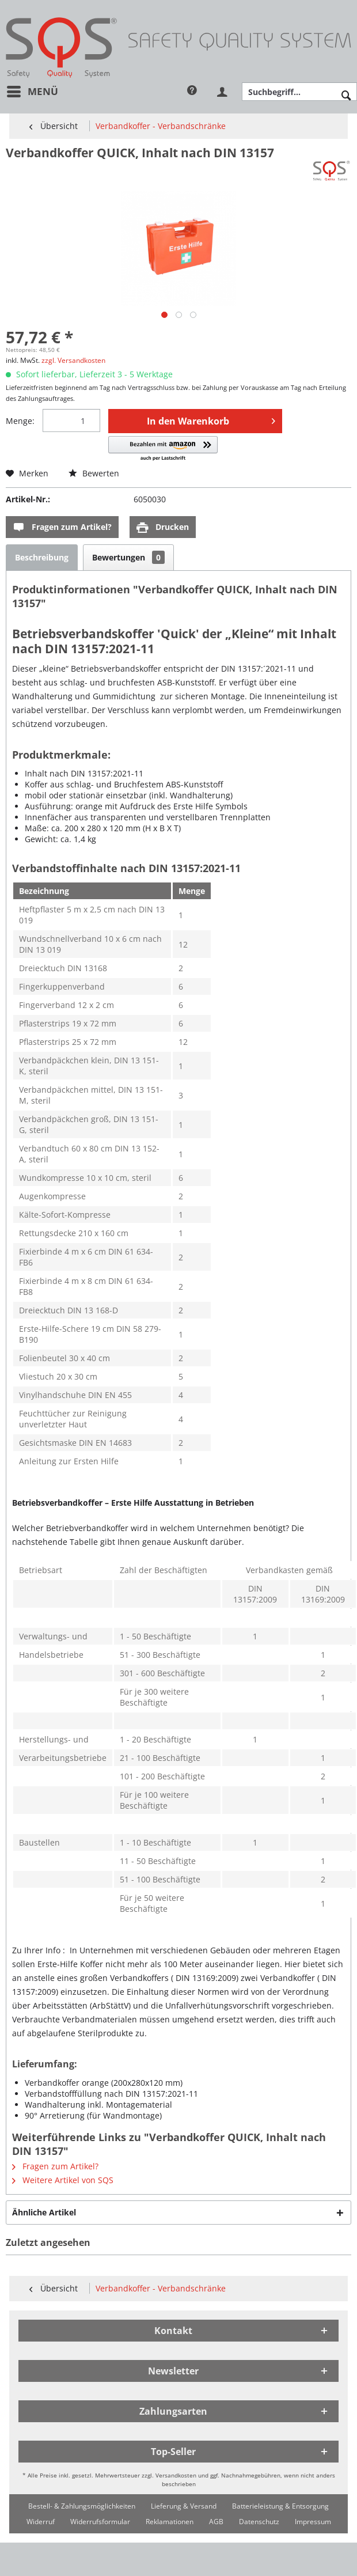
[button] (163, 449)
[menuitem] (32, 91)
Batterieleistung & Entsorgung (280, 2506)
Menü (32, 90)
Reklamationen (169, 2521)
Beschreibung (42, 557)
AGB (216, 2521)
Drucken (162, 527)
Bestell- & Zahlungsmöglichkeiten (81, 2506)
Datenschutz (259, 2521)
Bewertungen (128, 557)
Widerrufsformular (100, 2521)
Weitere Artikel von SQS (62, 2180)
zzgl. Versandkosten (73, 360)
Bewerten (94, 473)
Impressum (313, 2521)
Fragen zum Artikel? (62, 527)
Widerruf (40, 2521)
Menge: (20, 420)
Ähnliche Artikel (44, 2212)
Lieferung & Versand (184, 2506)
